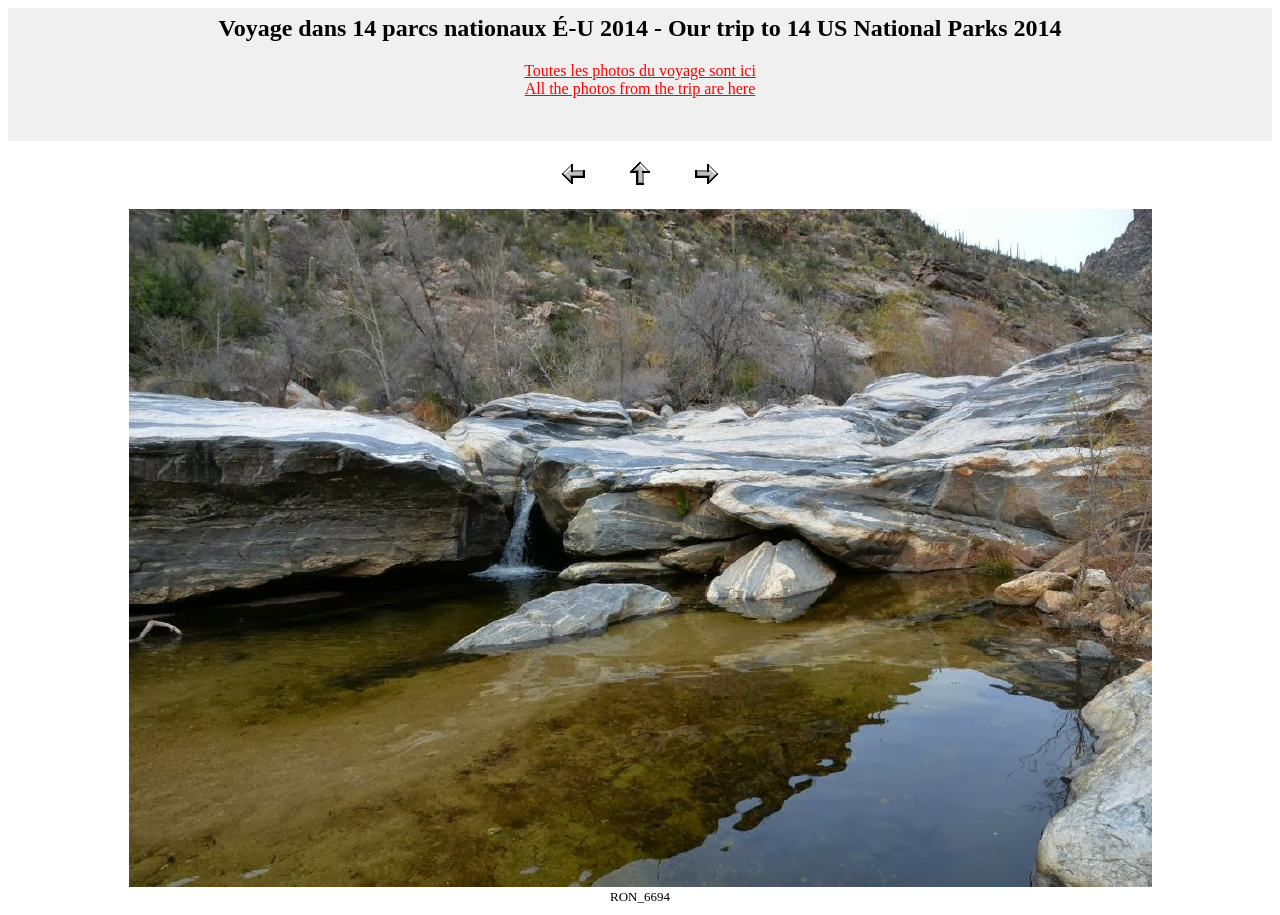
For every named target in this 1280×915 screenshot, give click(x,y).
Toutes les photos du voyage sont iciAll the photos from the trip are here (640, 79)
